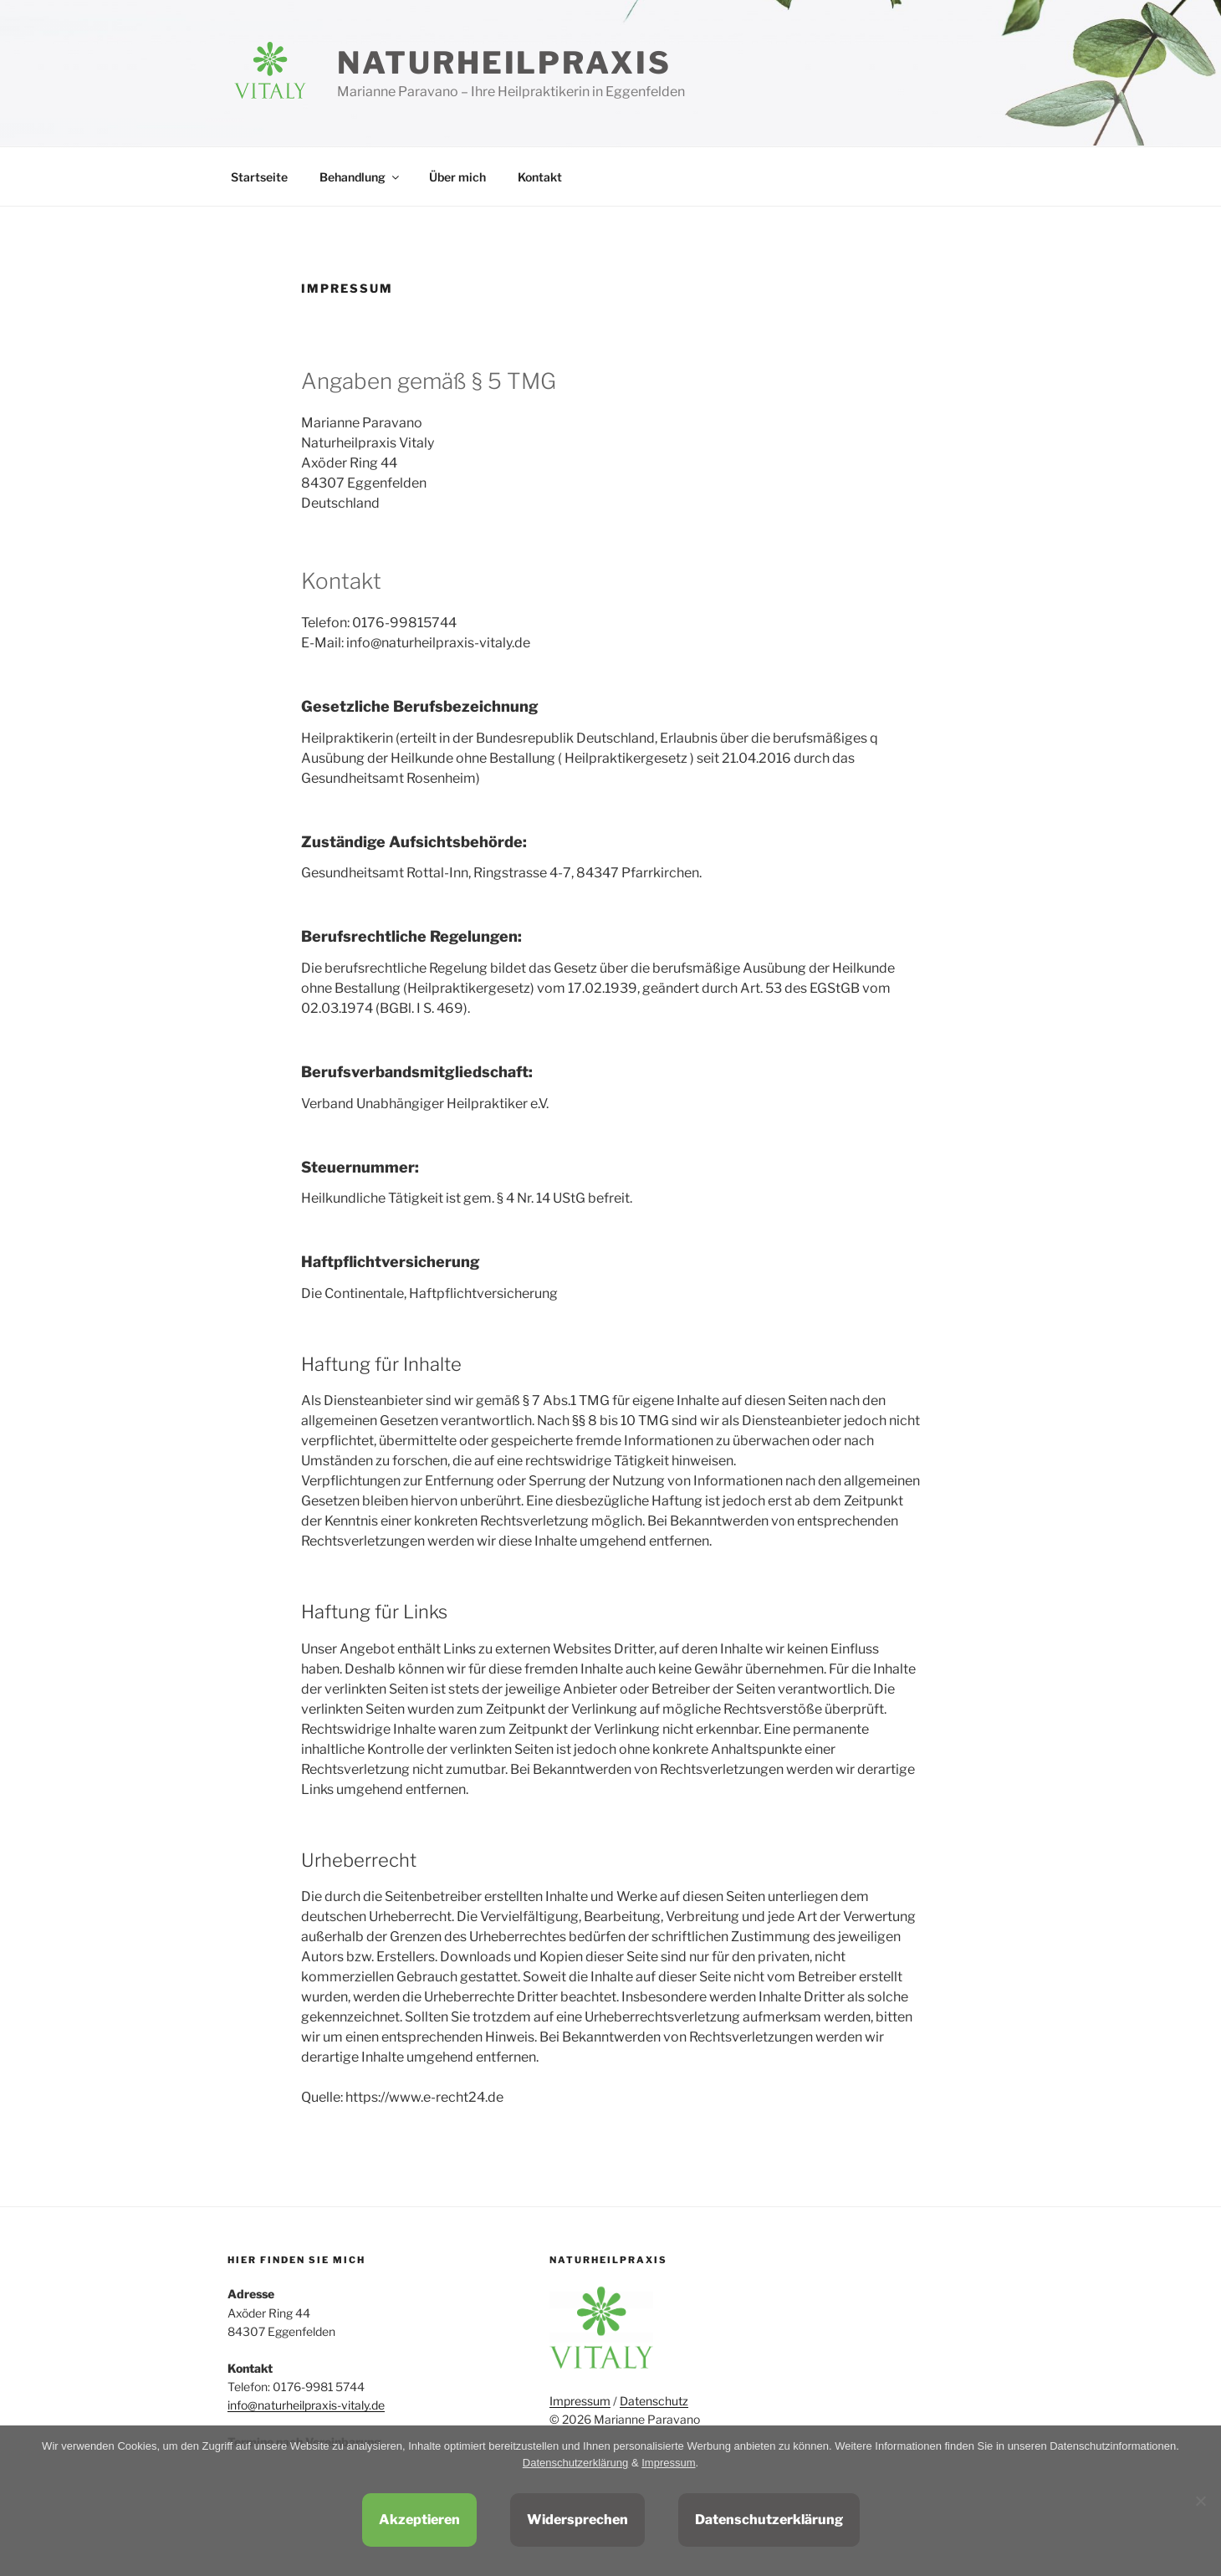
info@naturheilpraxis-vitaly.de (306, 2405)
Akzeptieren (419, 2519)
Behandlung (360, 177)
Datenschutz (654, 2401)
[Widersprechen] (1200, 2500)
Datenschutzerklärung (575, 2462)
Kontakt (540, 177)
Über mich (457, 177)
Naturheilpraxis (504, 62)
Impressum (579, 2401)
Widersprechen (577, 2519)
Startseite (259, 177)
